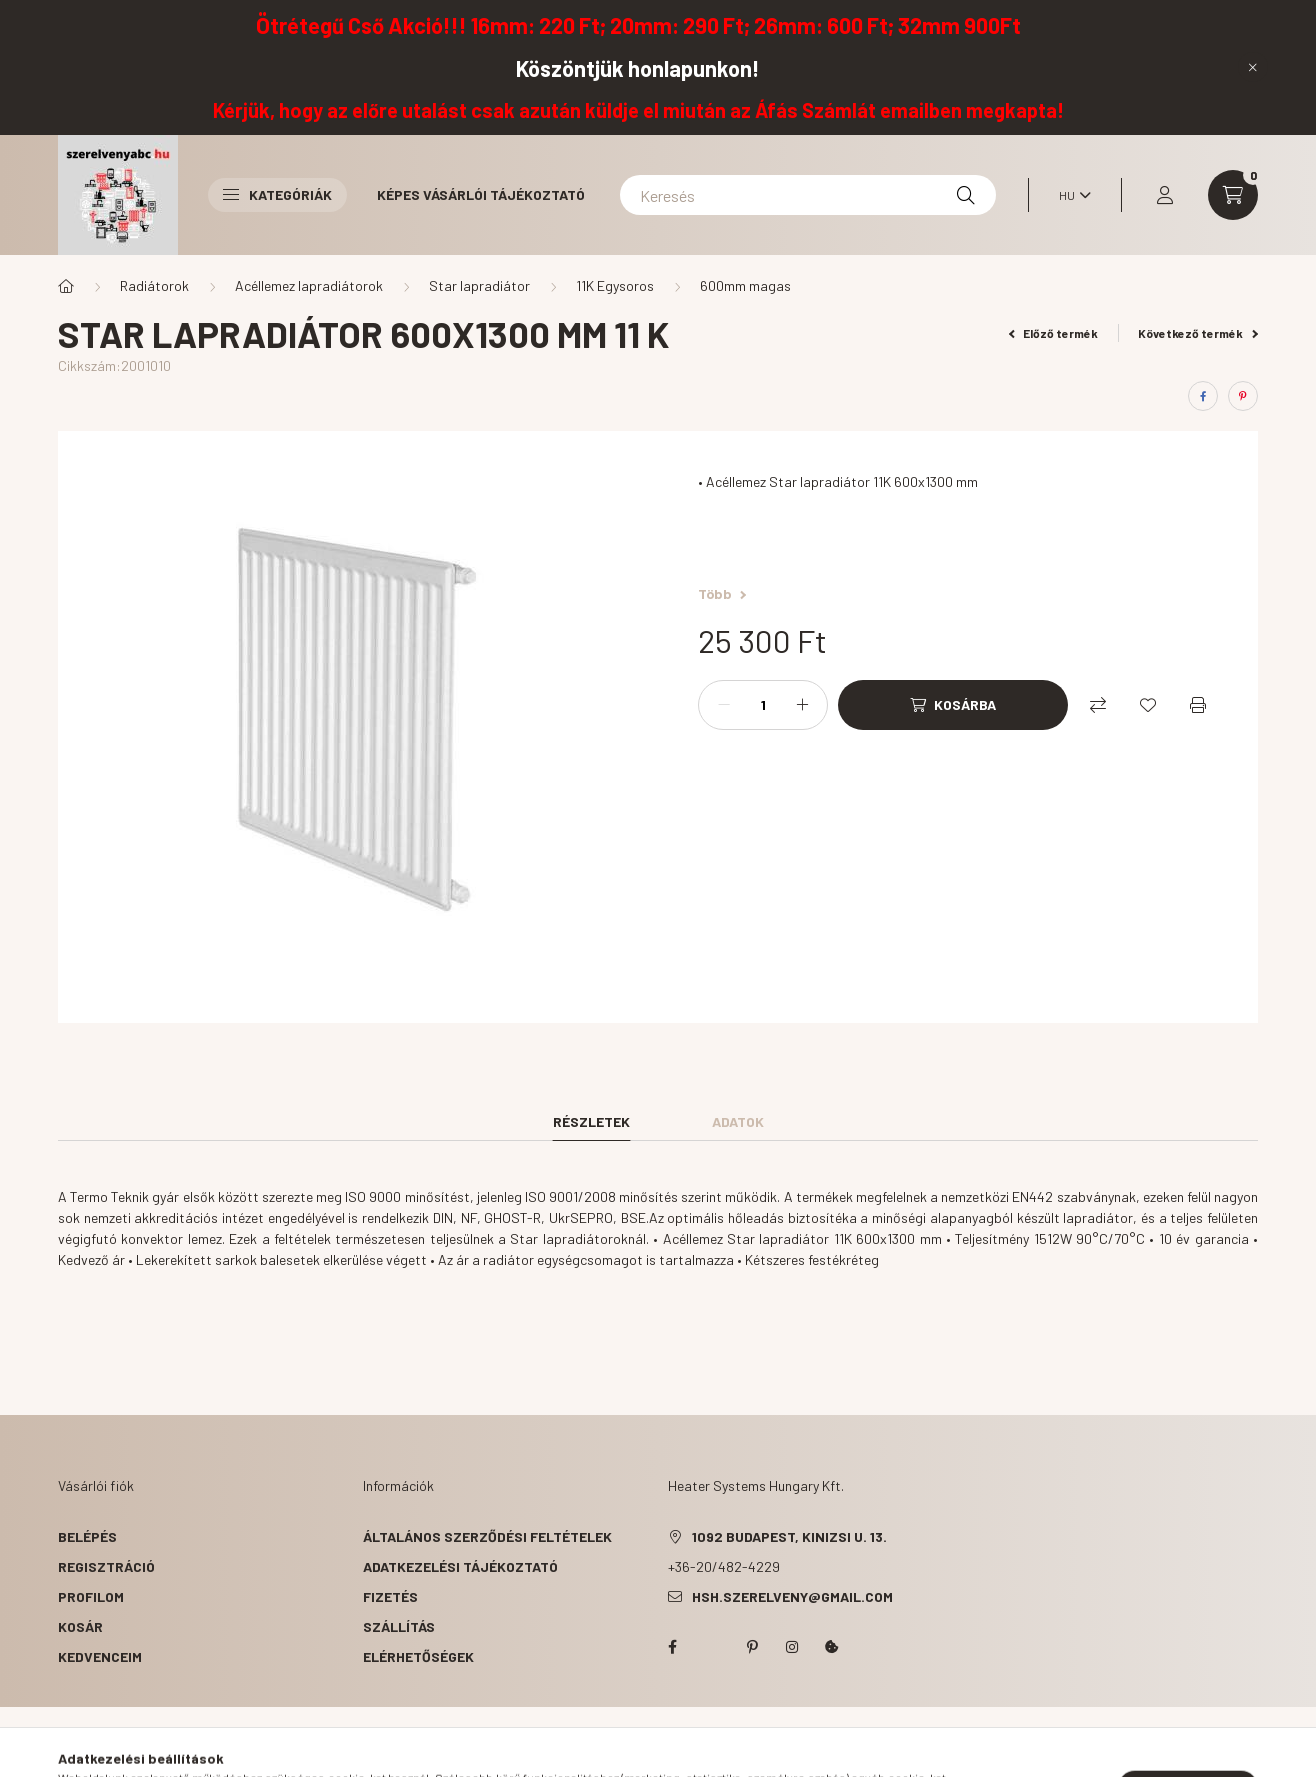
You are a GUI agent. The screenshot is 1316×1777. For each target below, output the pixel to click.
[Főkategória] (66, 286)
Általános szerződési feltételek (487, 1536)
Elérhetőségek (418, 1656)
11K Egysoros (615, 285)
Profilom (91, 1596)
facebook (672, 1647)
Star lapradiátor (479, 285)
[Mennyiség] (763, 705)
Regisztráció (106, 1566)
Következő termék (1198, 333)
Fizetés (390, 1596)
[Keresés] (808, 195)
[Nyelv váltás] (1070, 195)
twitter (712, 1647)
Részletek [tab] (591, 1121)
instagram (792, 1647)
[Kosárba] (953, 705)
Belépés (87, 1536)
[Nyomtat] (1198, 705)
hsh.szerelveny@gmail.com (792, 1596)
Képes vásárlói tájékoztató (481, 194)
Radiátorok (154, 285)
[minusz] (724, 705)
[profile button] (1165, 195)
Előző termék (1054, 333)
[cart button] (1233, 195)
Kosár (80, 1626)
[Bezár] (1253, 67)
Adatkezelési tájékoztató (460, 1566)
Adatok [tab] (738, 1121)
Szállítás (399, 1626)
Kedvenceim (100, 1656)
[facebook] (1203, 396)
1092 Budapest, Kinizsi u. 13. (789, 1536)
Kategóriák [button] (277, 194)
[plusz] (802, 705)
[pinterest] (1243, 396)
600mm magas (745, 285)
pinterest (752, 1647)
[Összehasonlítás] (1098, 705)
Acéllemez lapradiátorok (309, 285)
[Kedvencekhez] (1148, 705)
